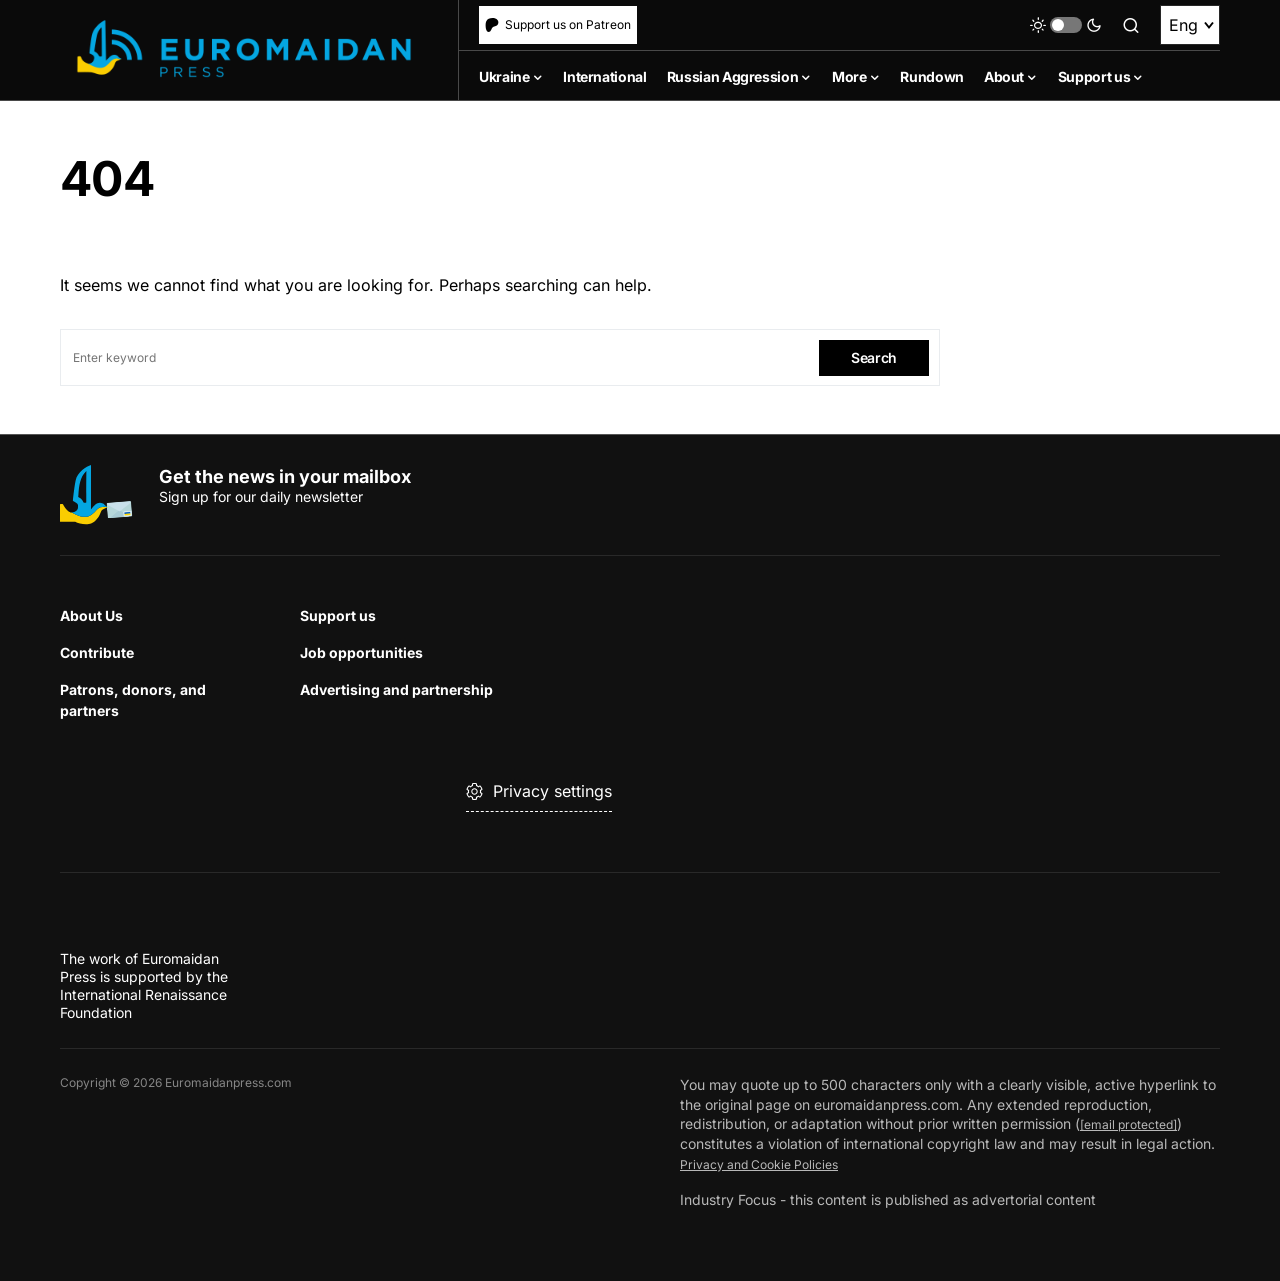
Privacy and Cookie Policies (770, 1163)
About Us (91, 615)
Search (874, 357)
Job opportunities (361, 652)
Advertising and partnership (396, 689)
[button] (1066, 25)
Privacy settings (539, 791)
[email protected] (1136, 1124)
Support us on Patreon (558, 24)
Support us (338, 615)
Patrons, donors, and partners (133, 700)
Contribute (97, 652)
